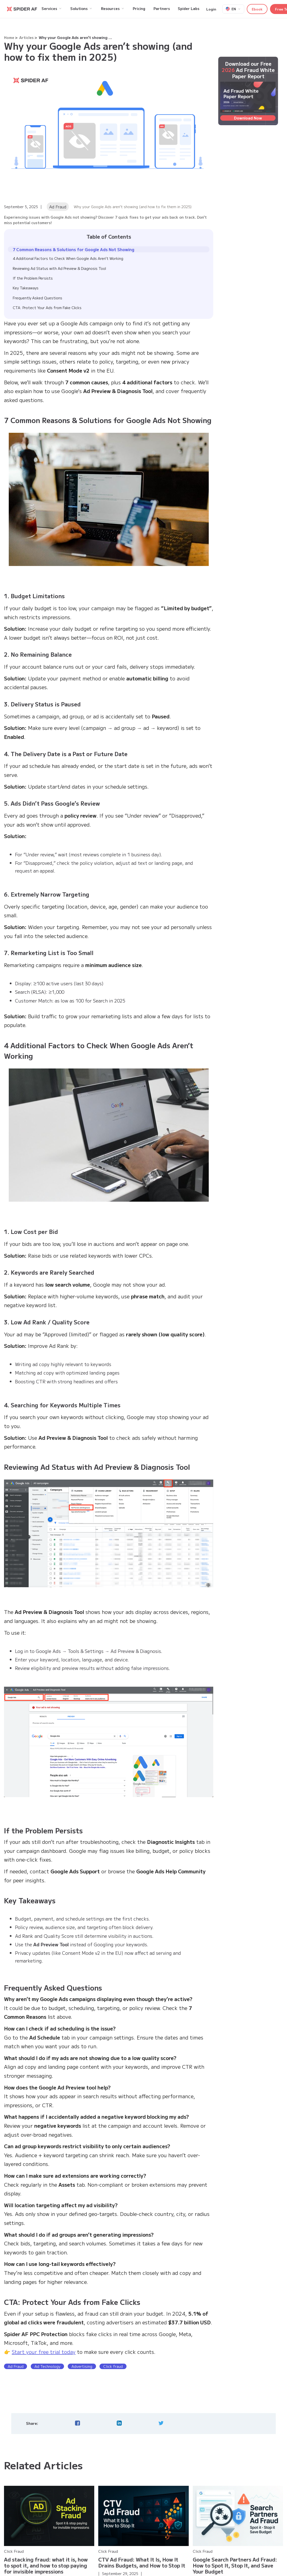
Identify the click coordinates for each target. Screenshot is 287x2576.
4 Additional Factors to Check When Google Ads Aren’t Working (68, 258)
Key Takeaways (25, 287)
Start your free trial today (44, 2351)
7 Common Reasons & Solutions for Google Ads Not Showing (73, 249)
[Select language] (233, 8)
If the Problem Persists (33, 278)
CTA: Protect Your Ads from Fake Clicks (47, 307)
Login (211, 8)
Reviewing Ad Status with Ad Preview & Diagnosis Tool (59, 268)
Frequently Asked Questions (37, 297)
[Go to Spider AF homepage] (22, 8)
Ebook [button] (257, 8)
